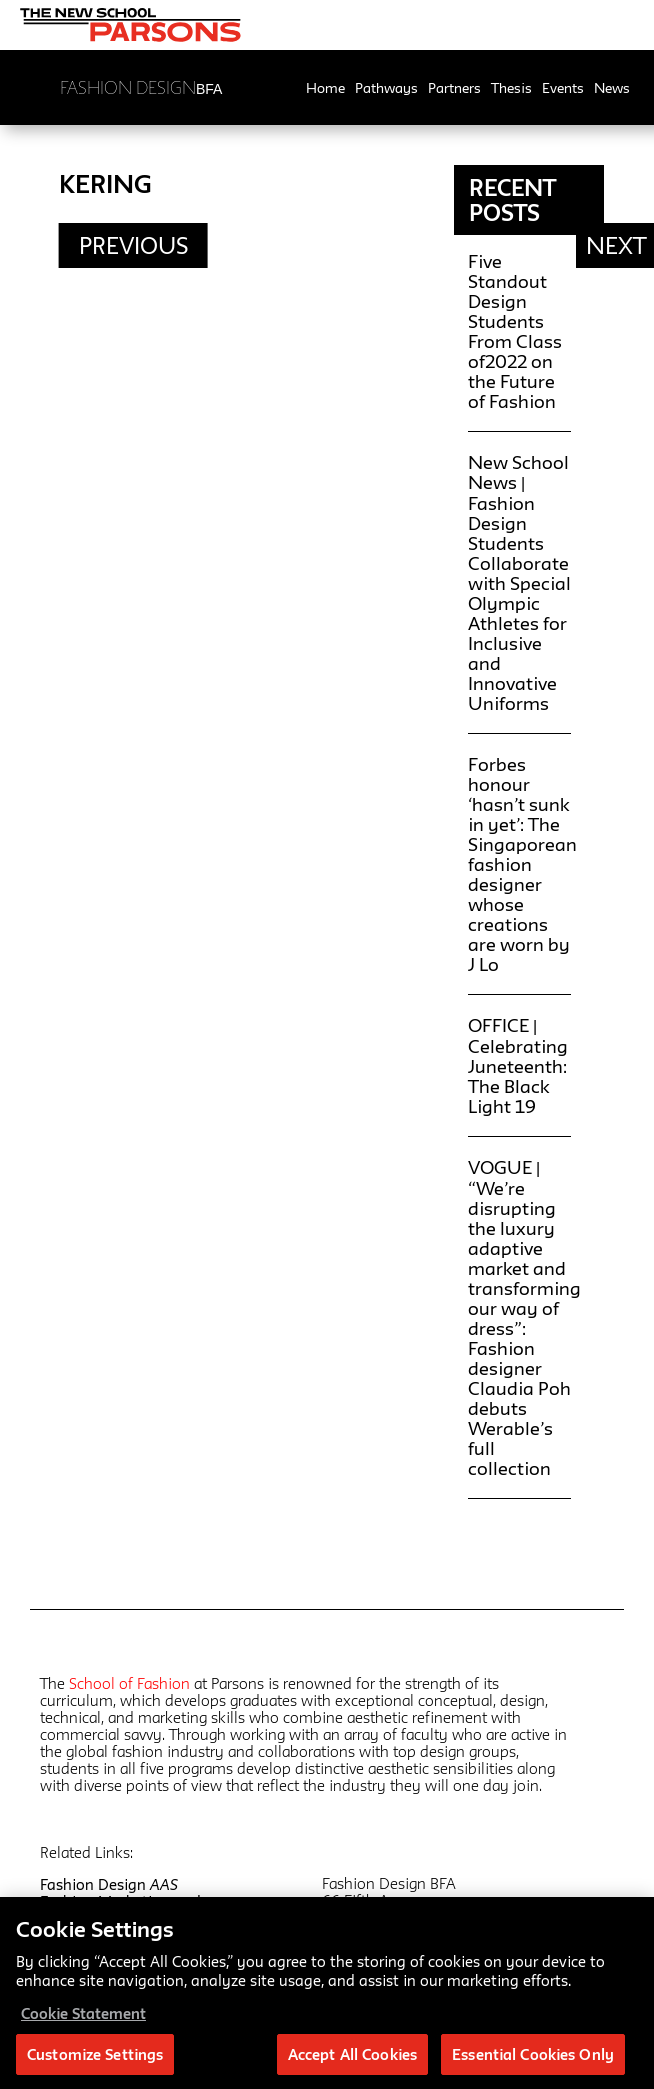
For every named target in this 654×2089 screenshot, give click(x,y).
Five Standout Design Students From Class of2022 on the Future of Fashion (515, 331)
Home (325, 88)
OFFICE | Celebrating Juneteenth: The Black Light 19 (518, 1065)
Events (563, 88)
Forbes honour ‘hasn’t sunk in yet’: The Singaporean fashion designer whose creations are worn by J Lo (522, 864)
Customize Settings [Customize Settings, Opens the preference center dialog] (95, 2059)
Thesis (511, 88)
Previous (133, 245)
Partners (454, 88)
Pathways (386, 88)
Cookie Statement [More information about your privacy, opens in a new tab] (83, 2018)
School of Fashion (129, 1683)
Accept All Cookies (352, 2059)
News (612, 88)
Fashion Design (109, 1884)
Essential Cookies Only (533, 2059)
